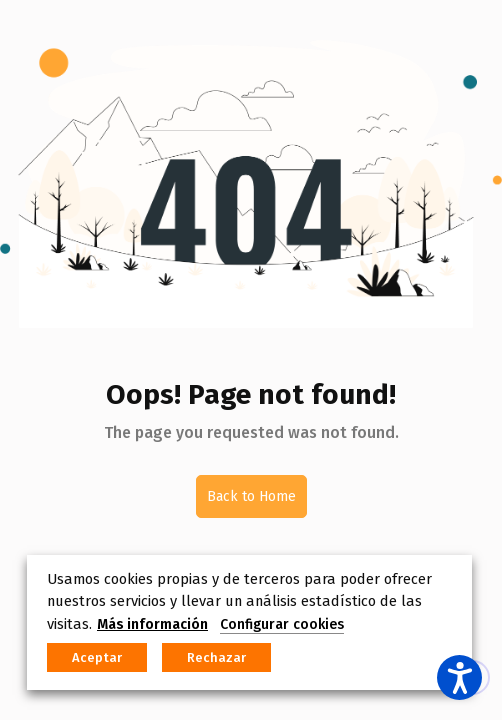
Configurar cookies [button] (282, 624)
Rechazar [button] (216, 657)
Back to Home (251, 496)
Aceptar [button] (97, 657)
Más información (152, 624)
